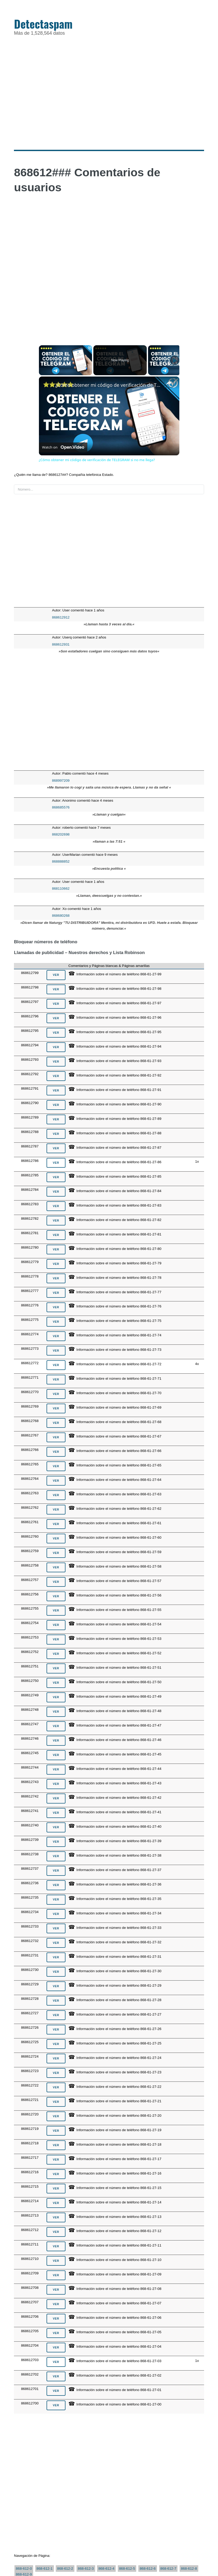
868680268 (61, 916)
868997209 (61, 780)
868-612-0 (24, 2568)
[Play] (174, 360)
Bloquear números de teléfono (45, 941)
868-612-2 (65, 2568)
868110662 (61, 888)
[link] (47, 385)
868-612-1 (45, 2568)
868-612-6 (148, 2568)
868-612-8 (189, 2568)
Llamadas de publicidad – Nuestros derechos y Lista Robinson (79, 952)
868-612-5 (127, 2568)
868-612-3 (86, 2568)
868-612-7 (168, 2568)
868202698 (61, 834)
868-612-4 (106, 2568)
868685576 (61, 807)
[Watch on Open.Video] (63, 448)
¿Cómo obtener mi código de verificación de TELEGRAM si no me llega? (108, 385)
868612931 (61, 644)
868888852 (61, 861)
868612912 (61, 617)
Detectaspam (43, 24)
